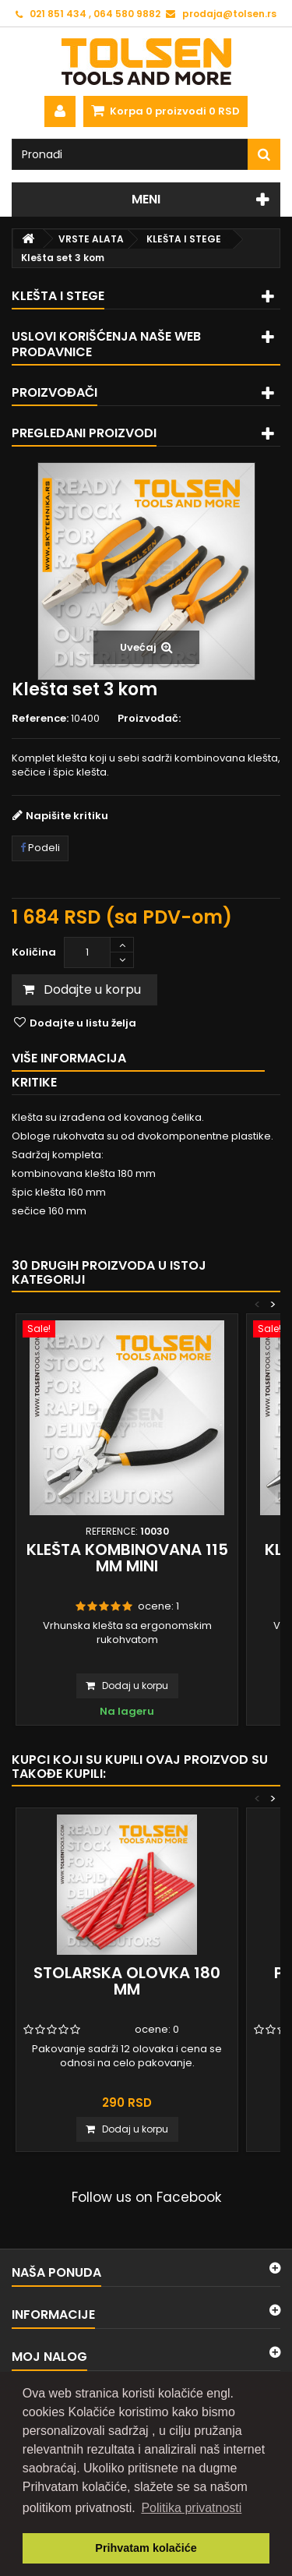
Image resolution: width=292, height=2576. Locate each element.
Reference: (40, 719)
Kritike (34, 1082)
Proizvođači (54, 392)
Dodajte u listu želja (81, 1023)
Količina (34, 952)
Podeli (40, 847)
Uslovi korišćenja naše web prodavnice (106, 344)
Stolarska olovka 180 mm (126, 1981)
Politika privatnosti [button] (191, 2507)
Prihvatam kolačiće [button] (145, 2548)
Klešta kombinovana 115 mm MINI (127, 1558)
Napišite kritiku (67, 815)
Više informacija (69, 1058)
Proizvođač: (149, 719)
